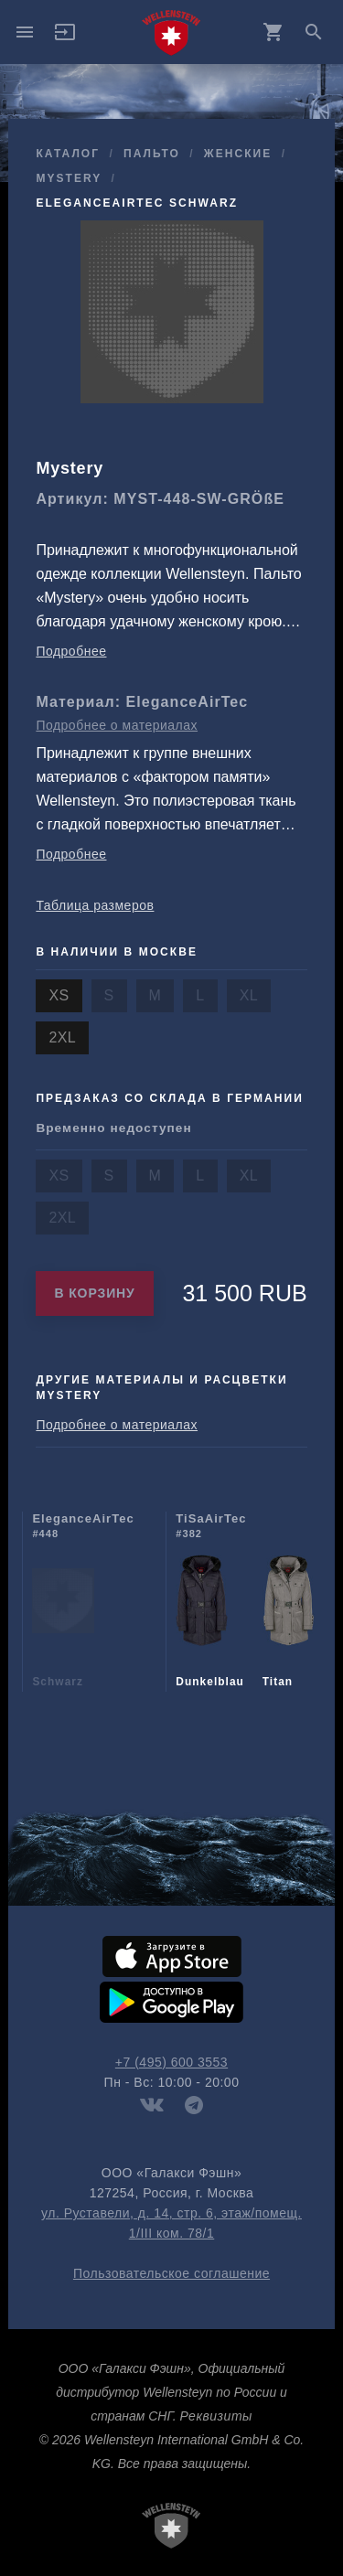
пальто (151, 153)
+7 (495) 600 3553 (171, 2062)
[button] (65, 38)
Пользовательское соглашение (171, 2273)
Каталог (68, 153)
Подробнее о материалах (117, 725)
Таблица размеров (95, 905)
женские (238, 153)
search (314, 32)
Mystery (69, 178)
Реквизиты (215, 2416)
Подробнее (71, 651)
